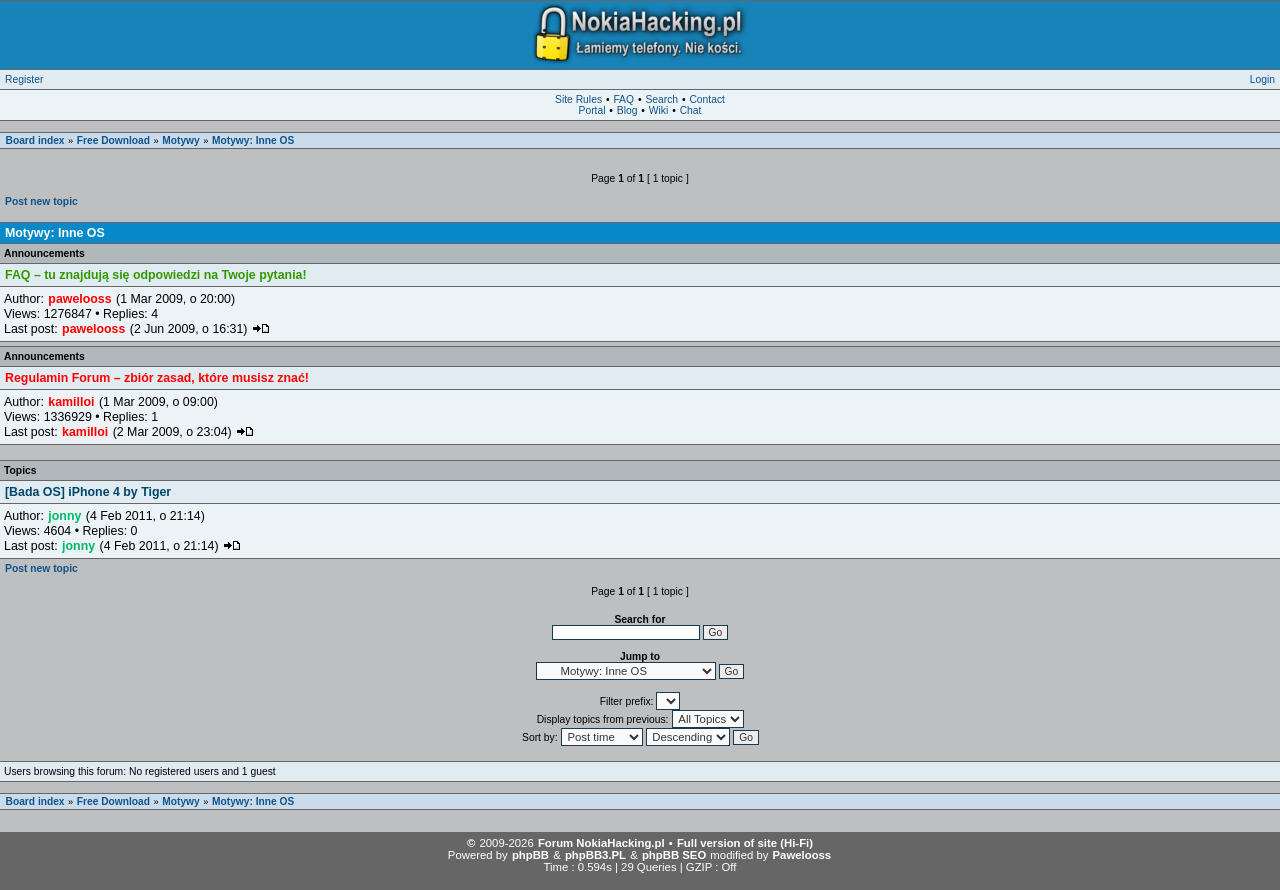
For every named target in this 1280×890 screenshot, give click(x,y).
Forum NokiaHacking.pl (601, 843)
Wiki (658, 110)
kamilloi (71, 402)
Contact (707, 99)
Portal (592, 110)
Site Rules (578, 99)
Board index (35, 140)
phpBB (530, 855)
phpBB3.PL (595, 855)
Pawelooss (802, 855)
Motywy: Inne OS (253, 140)
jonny (64, 516)
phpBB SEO (674, 855)
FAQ (623, 99)
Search (661, 99)
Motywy (180, 140)
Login (1262, 79)
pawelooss (79, 299)
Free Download (113, 140)
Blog (627, 110)
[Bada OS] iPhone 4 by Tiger (88, 492)
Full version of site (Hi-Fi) (745, 843)
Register (24, 79)
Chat (691, 110)
